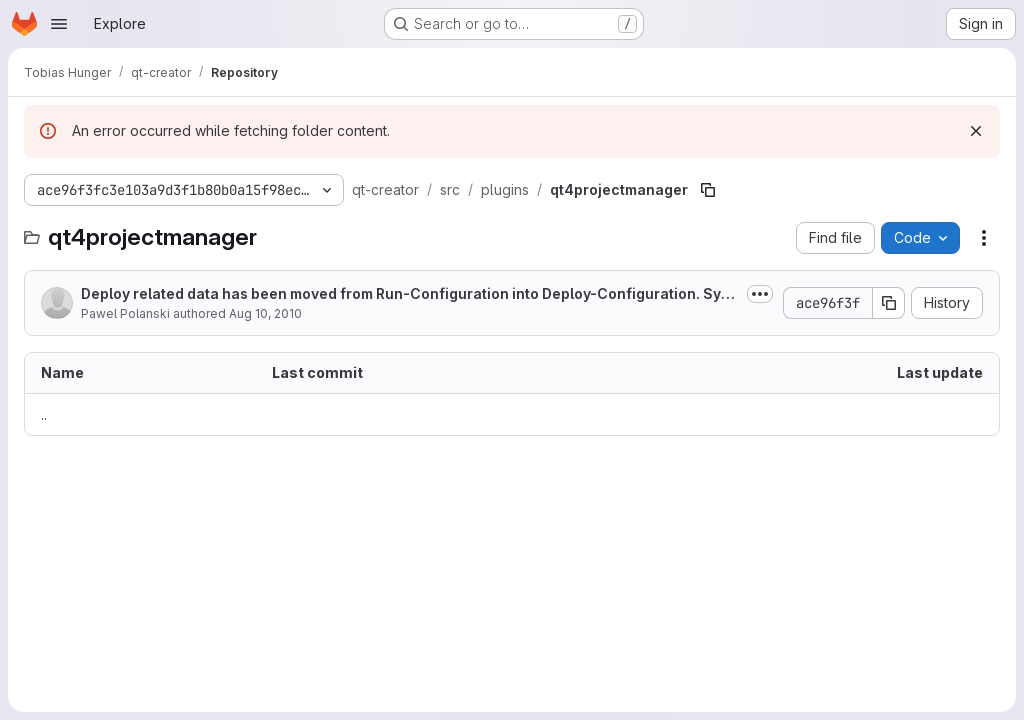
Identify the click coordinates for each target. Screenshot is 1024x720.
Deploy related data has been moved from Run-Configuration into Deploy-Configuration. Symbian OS (407, 294)
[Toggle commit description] (760, 294)
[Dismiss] (976, 131)
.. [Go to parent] (44, 414)
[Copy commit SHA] (889, 303)
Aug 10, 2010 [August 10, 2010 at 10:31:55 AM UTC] (265, 313)
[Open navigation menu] (59, 24)
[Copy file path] (708, 190)
